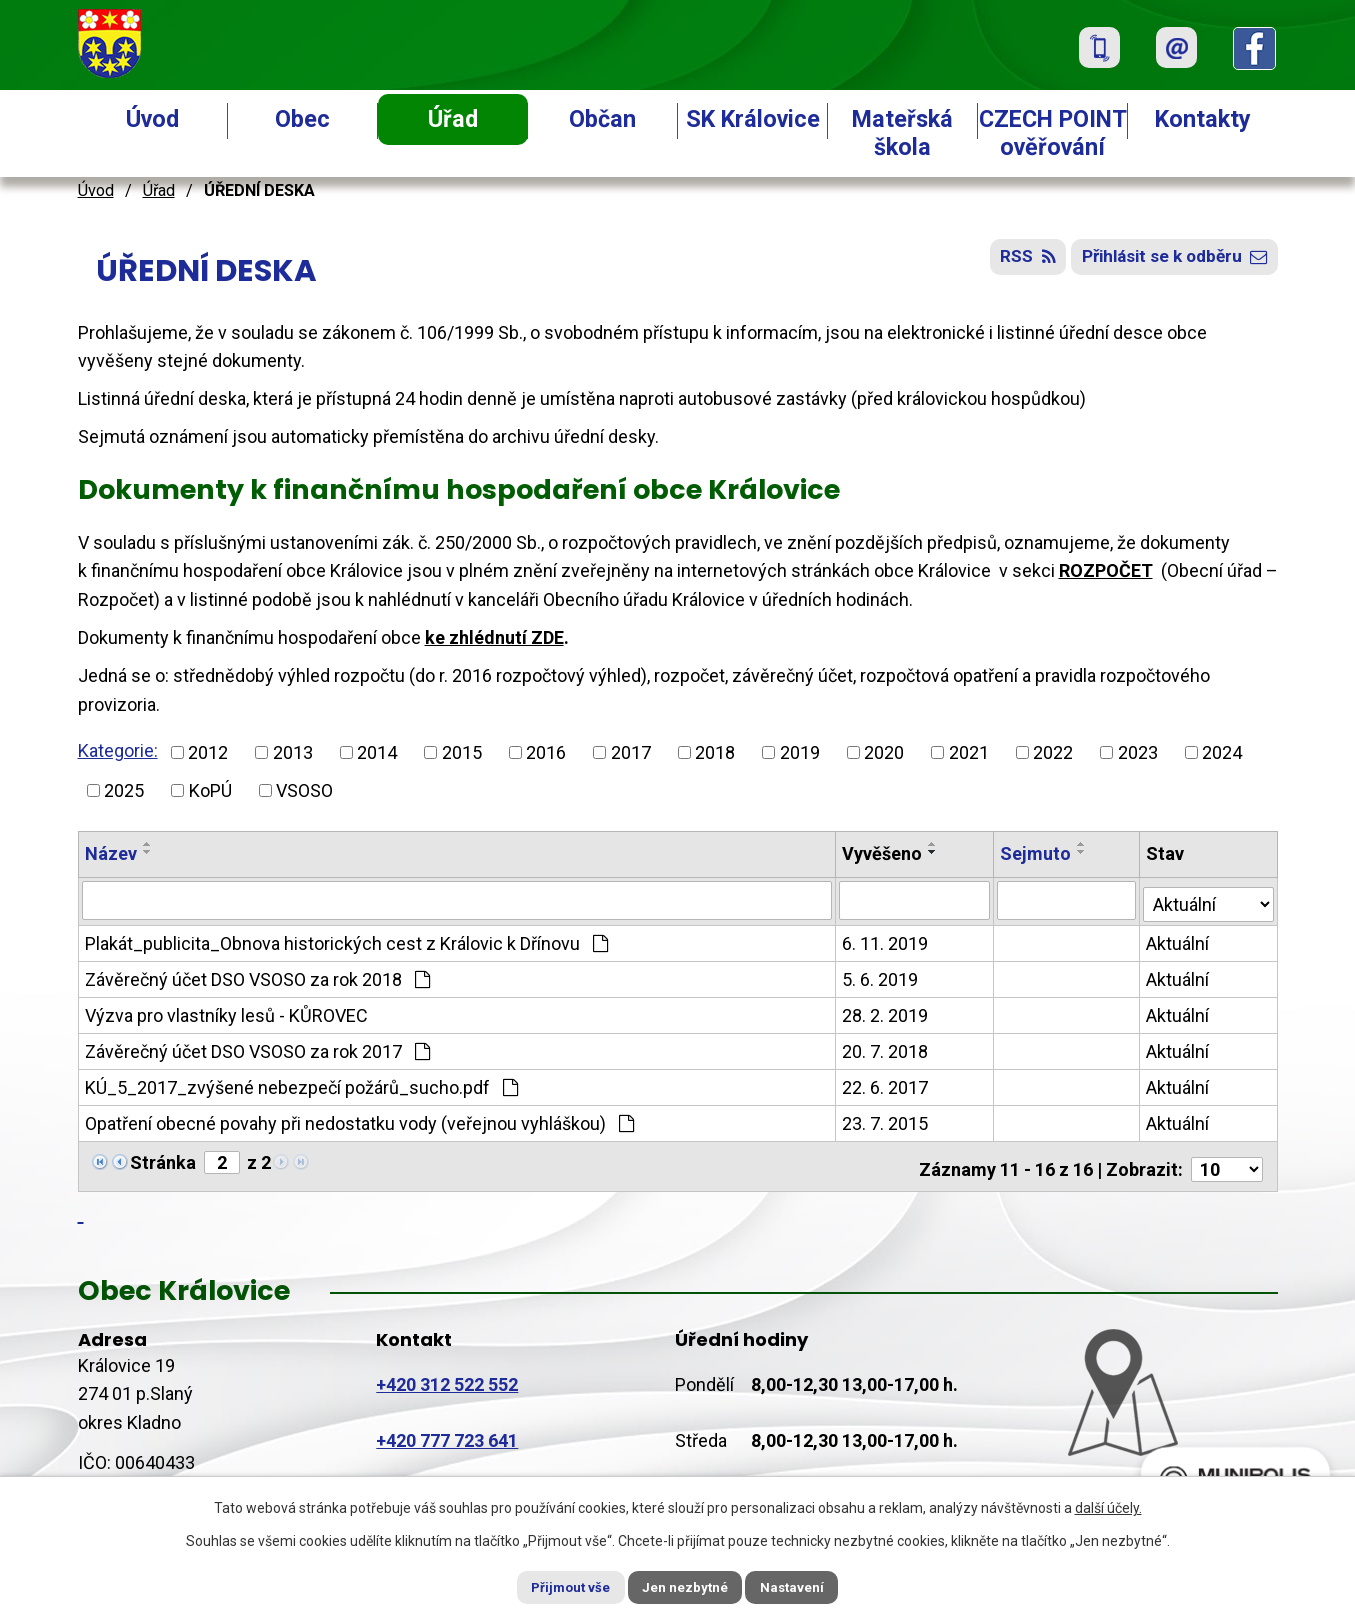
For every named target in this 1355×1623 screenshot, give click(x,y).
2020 (884, 752)
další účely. (1108, 1506)
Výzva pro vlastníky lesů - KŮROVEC (226, 1012)
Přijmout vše (556, 1586)
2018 (715, 752)
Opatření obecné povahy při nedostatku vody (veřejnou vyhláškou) (359, 1120)
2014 (377, 752)
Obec (302, 119)
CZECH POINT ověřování (1053, 133)
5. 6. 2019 (881, 976)
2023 (1138, 752)
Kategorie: (118, 750)
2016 (546, 752)
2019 (800, 752)
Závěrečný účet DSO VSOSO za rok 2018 (257, 976)
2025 (124, 790)
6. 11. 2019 (886, 940)
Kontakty (1203, 119)
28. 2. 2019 (886, 1012)
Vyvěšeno (883, 853)
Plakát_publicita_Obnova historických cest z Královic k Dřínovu (346, 940)
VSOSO (304, 790)
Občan (602, 119)
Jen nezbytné (686, 1586)
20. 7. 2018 (886, 1048)
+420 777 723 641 (447, 1431)
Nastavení (808, 1586)
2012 (208, 752)
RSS (1011, 262)
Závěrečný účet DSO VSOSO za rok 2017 (257, 1048)
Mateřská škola (902, 133)
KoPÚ (210, 790)
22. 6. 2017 (886, 1084)
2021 (969, 752)
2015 (462, 752)
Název (111, 853)
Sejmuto (1036, 853)
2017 (631, 752)
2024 (1222, 752)
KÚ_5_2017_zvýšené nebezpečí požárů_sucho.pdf (301, 1084)
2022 (1053, 752)
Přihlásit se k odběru (1169, 262)
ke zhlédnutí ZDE (494, 637)
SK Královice (753, 119)
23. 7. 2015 (886, 1120)
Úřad (453, 119)
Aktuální (1178, 940)
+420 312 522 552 (447, 1375)
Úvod (152, 119)
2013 (293, 752)
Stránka (163, 1159)
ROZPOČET (1106, 570)
